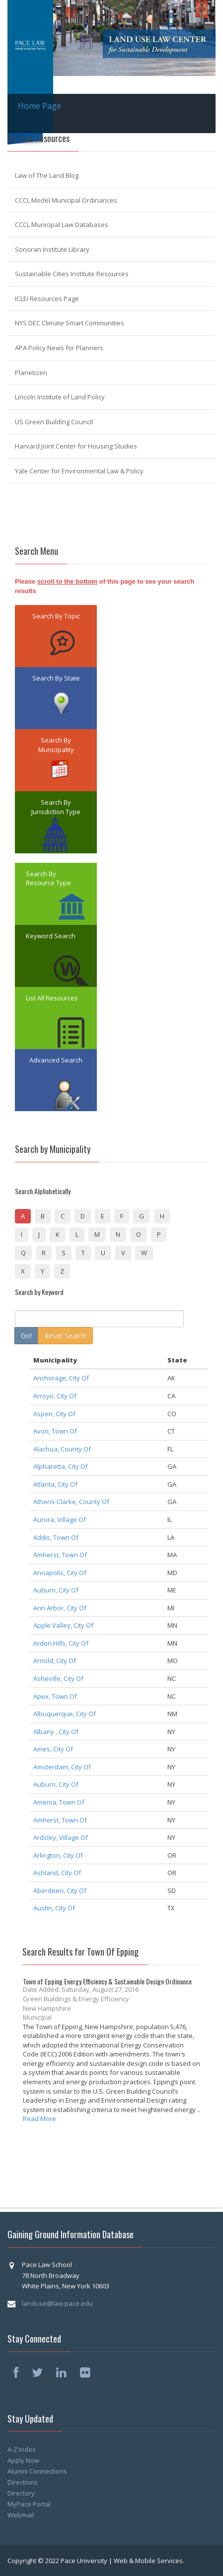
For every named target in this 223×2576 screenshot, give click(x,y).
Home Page (39, 105)
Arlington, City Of (58, 1855)
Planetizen (31, 372)
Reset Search (65, 1335)
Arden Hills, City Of (60, 1643)
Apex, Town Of (55, 1696)
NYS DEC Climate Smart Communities (69, 322)
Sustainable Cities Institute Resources (72, 273)
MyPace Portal (29, 2504)
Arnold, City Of (54, 1660)
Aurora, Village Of (59, 1519)
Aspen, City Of (54, 1413)
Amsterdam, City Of (62, 1766)
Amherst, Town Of (60, 1554)
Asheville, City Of (58, 1678)
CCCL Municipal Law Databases (61, 224)
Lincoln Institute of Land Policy (60, 396)
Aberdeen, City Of (59, 1890)
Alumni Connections (37, 2471)
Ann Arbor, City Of (59, 1607)
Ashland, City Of (57, 1872)
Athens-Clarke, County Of (71, 1501)
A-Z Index (21, 2449)
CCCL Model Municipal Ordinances (66, 200)
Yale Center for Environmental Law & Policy (79, 470)
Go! (26, 1335)
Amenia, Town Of (58, 1802)
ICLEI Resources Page (47, 298)
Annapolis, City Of (59, 1572)
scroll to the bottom (67, 581)
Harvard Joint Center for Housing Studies (76, 446)
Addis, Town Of (55, 1537)
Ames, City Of (53, 1748)
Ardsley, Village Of (60, 1837)
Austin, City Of (54, 1907)
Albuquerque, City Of (64, 1713)
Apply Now (23, 2460)
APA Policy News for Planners (59, 347)
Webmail (20, 2514)
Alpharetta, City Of (60, 1466)
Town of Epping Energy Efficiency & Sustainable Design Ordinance (107, 1981)
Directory (21, 2493)
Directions (22, 2482)
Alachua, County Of (62, 1448)
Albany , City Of (55, 1731)
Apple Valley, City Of (63, 1625)
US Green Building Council (54, 421)
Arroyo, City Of (54, 1395)
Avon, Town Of (55, 1431)
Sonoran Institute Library (52, 249)
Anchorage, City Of (61, 1377)
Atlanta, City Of (55, 1484)
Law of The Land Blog (46, 175)
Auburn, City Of (55, 1590)
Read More (39, 2118)
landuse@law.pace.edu (57, 2303)
